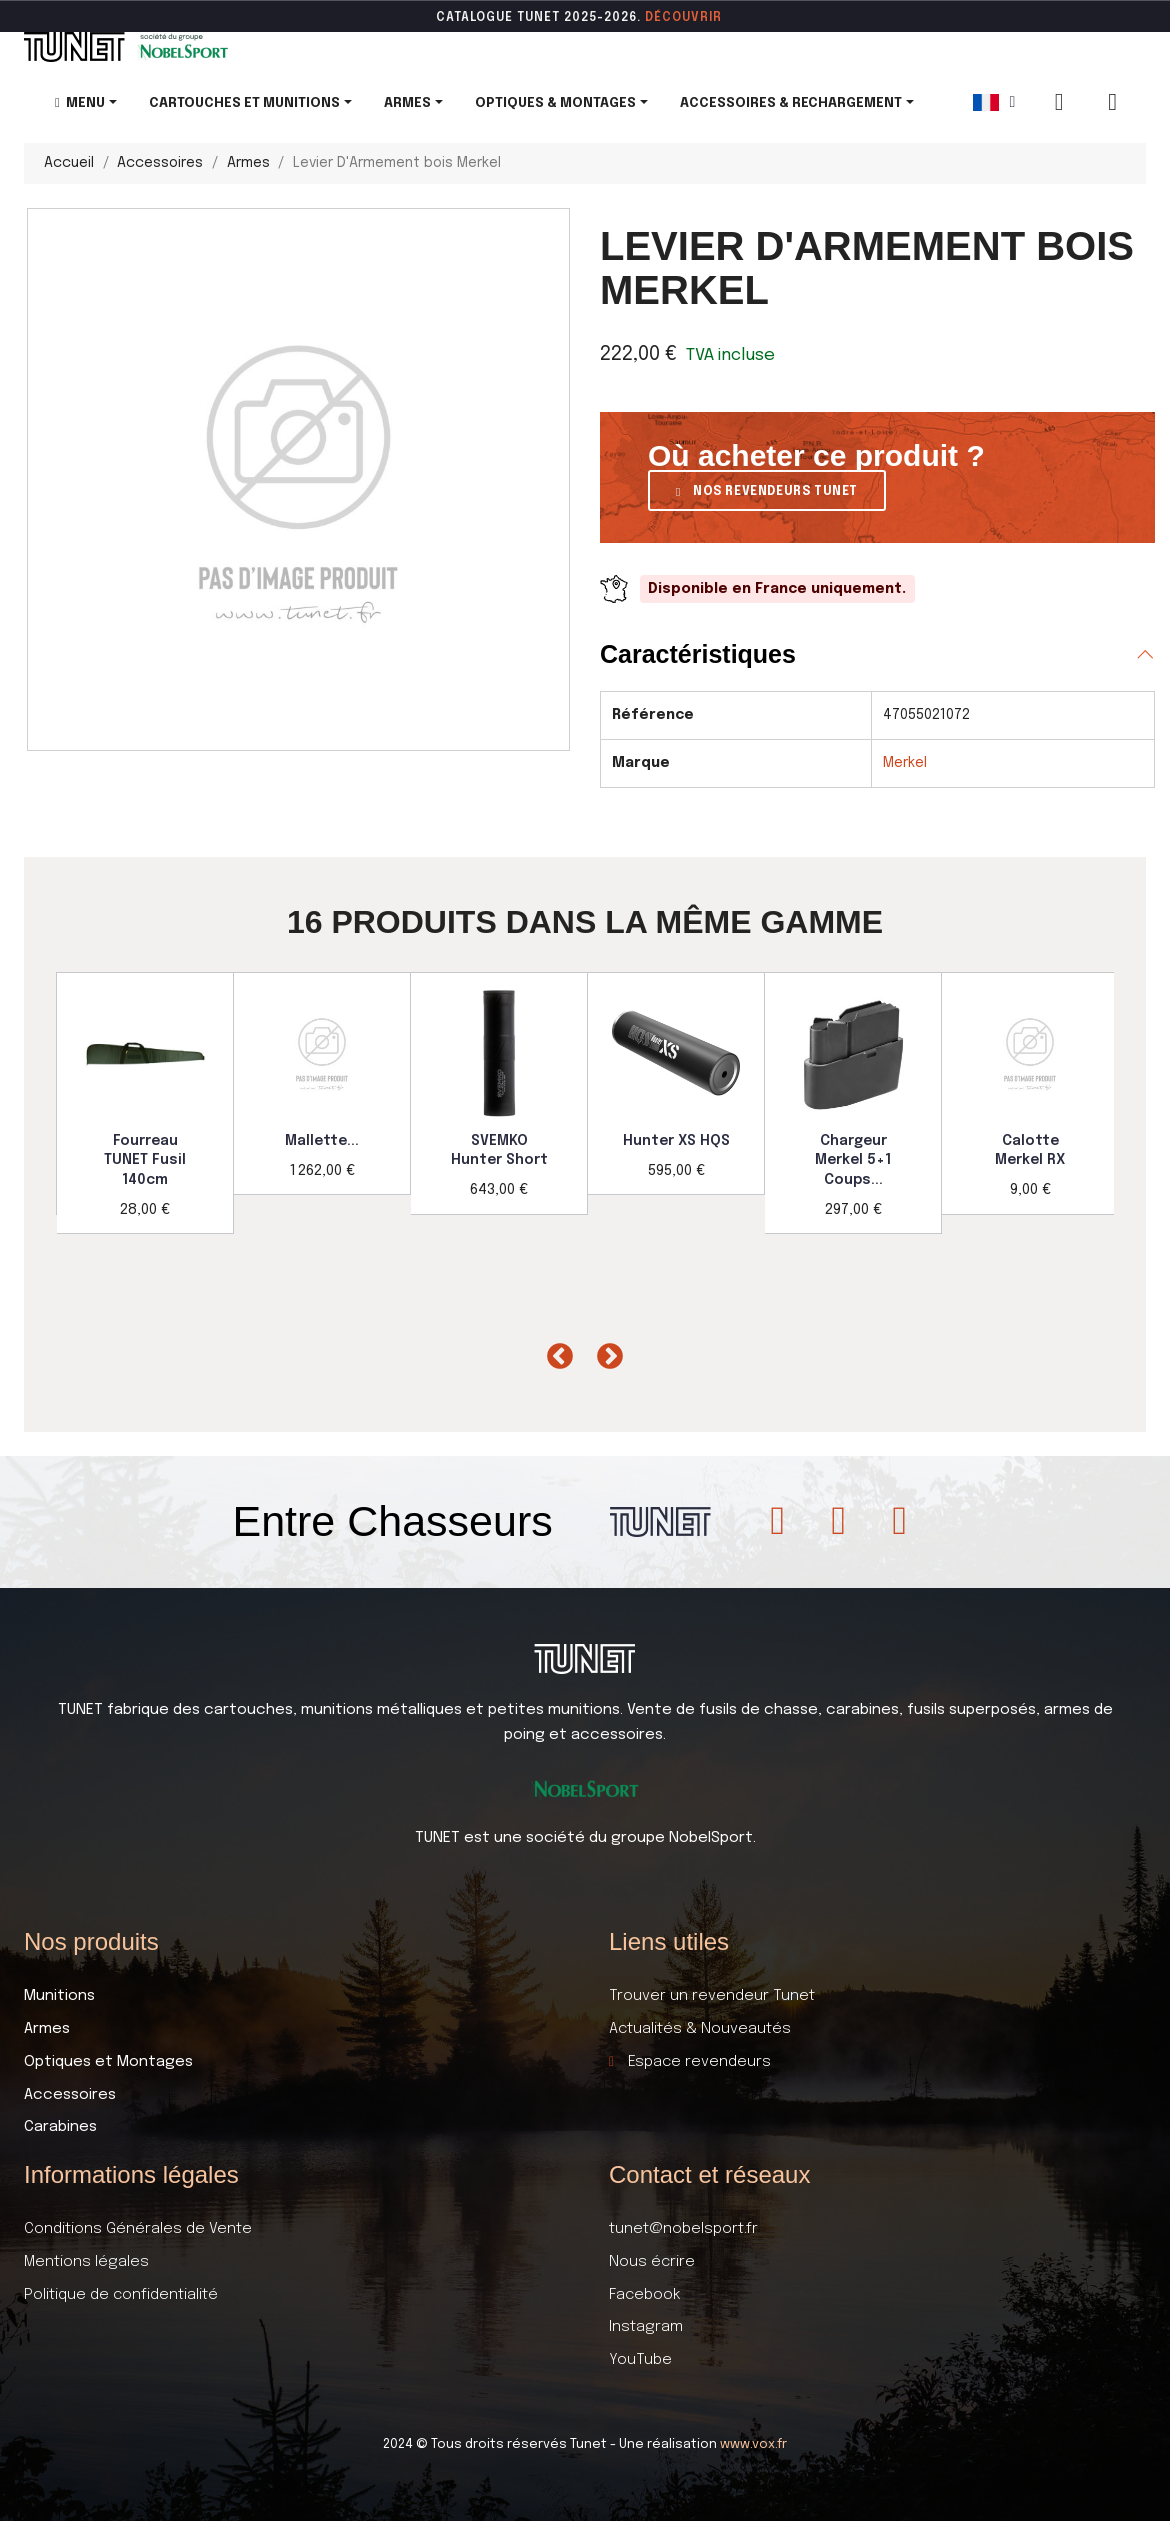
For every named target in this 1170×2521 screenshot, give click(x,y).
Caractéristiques (698, 654)
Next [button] (605, 1352)
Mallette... (322, 1141)
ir (715, 18)
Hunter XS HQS (676, 1141)
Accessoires (70, 2095)
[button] (767, 490)
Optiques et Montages (108, 2062)
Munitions (59, 1996)
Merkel (905, 763)
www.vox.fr (753, 2444)
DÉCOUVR (677, 18)
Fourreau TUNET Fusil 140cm (145, 1160)
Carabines (60, 2127)
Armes (47, 2029)
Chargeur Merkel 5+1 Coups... (853, 1160)
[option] (145, 1103)
